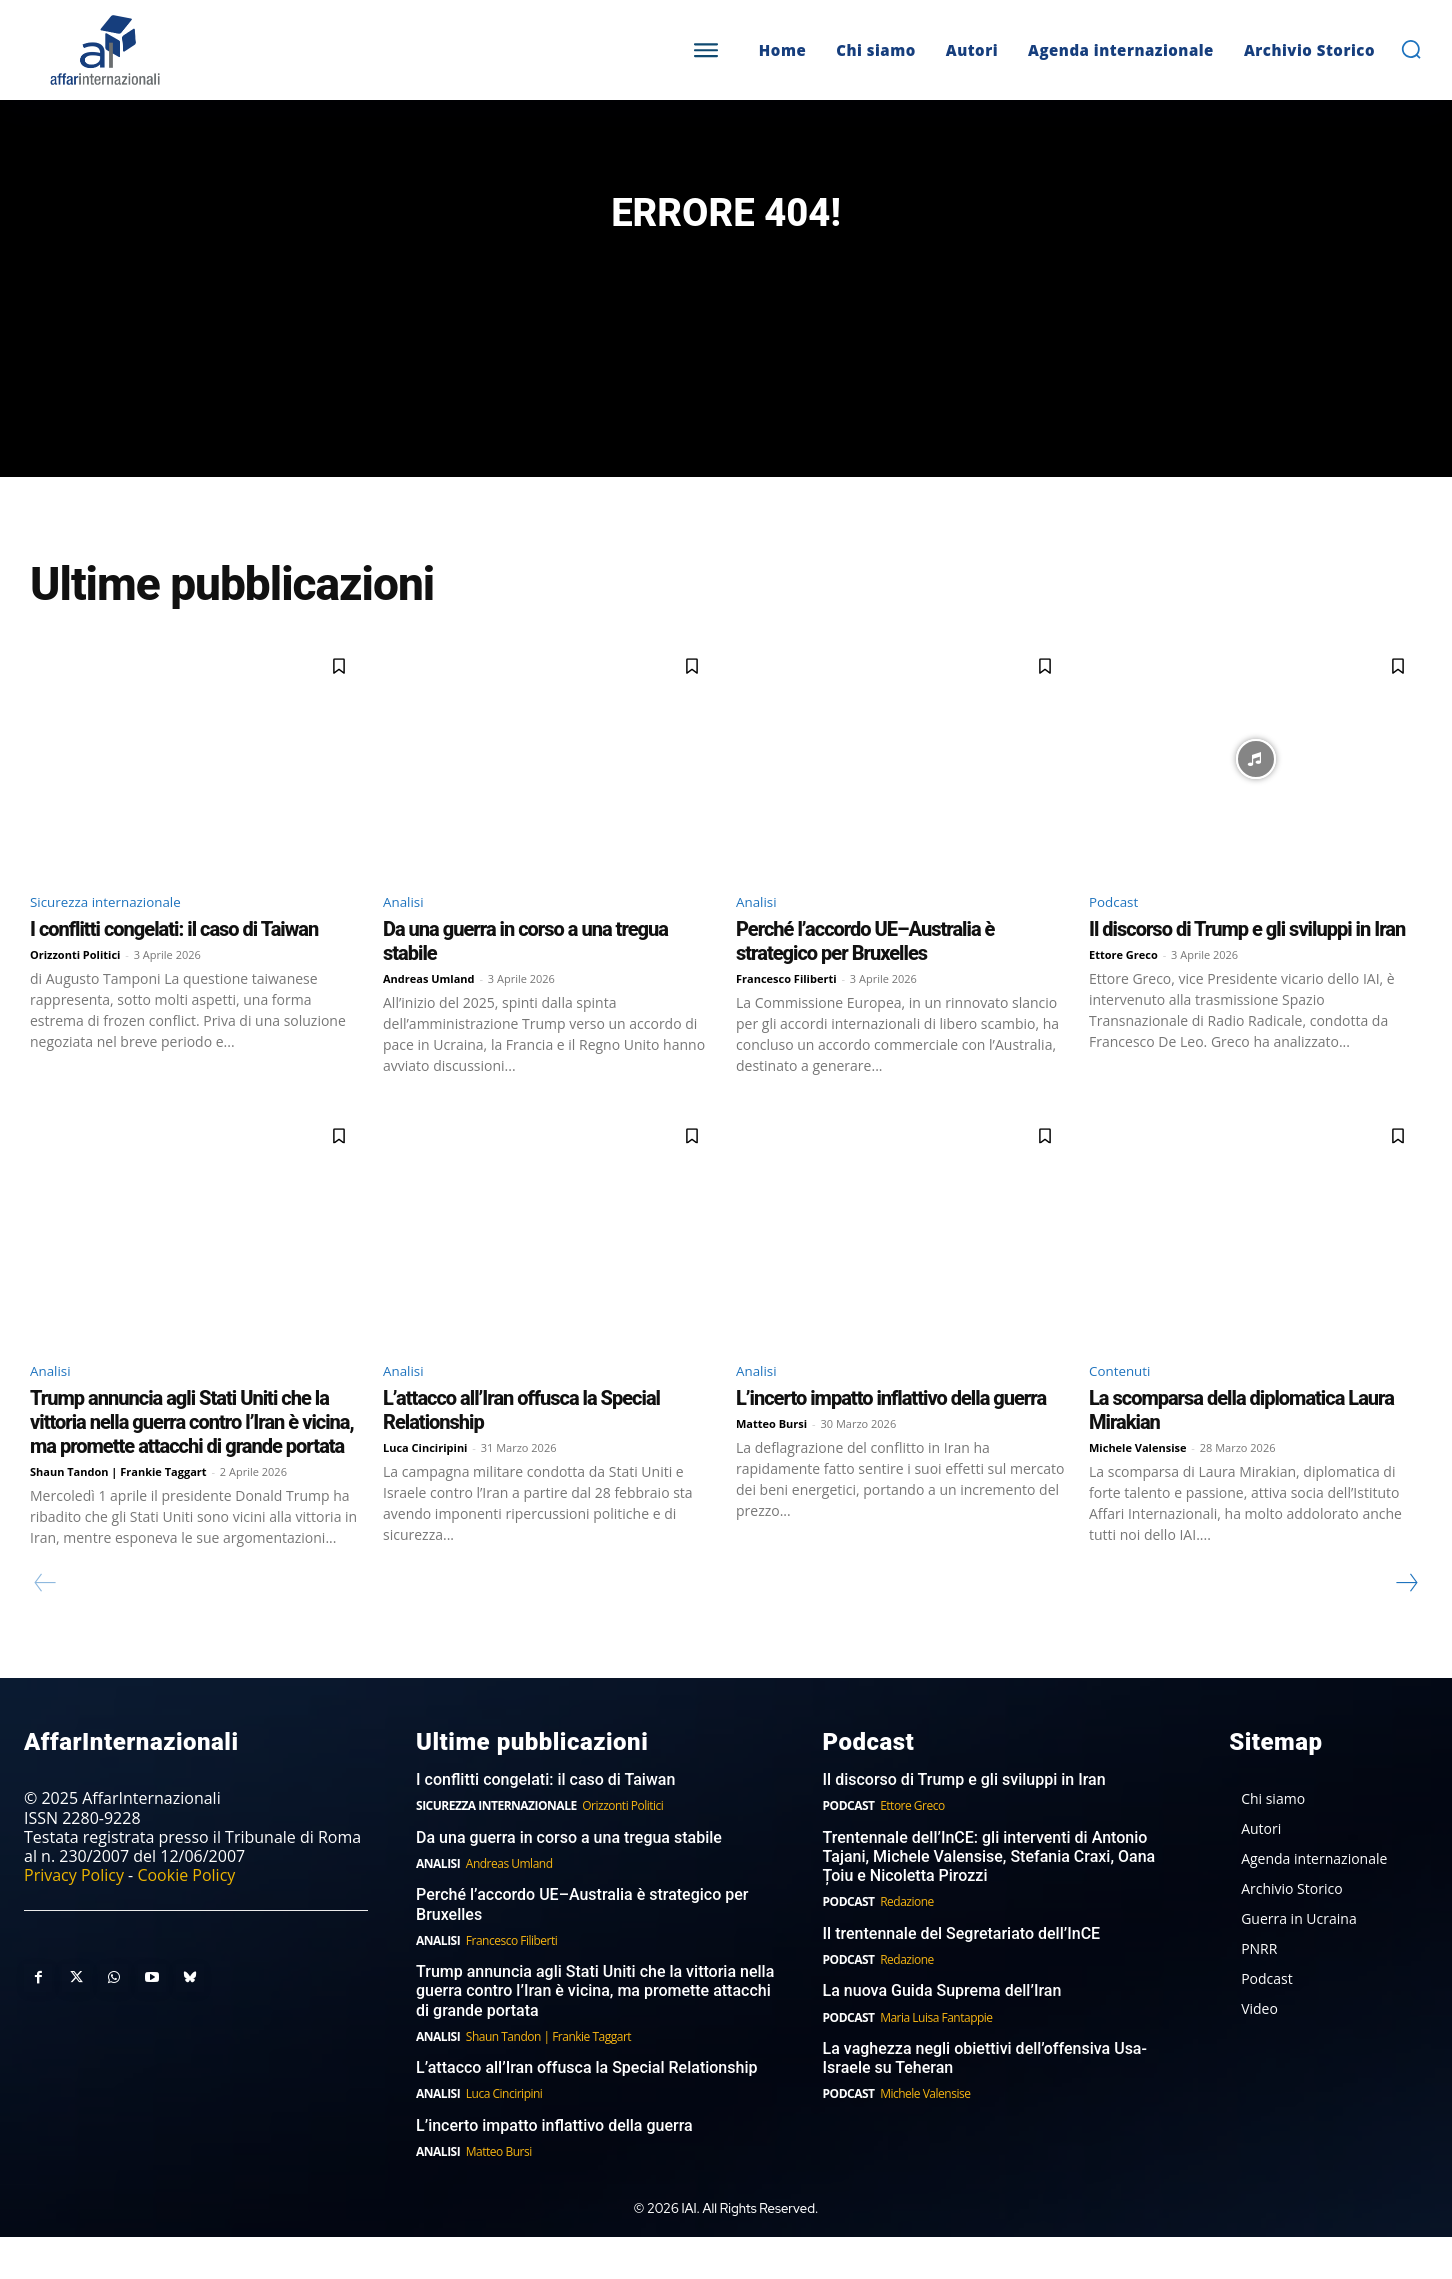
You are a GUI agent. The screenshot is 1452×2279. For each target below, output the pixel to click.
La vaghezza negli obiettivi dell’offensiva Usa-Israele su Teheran (985, 2100)
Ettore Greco (1123, 992)
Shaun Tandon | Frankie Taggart (118, 1513)
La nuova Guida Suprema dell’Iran (942, 2032)
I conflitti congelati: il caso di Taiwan (174, 967)
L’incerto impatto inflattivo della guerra (891, 1440)
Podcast (1118, 937)
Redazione (907, 1943)
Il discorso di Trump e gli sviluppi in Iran (1247, 967)
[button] (1411, 49)
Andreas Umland (429, 1016)
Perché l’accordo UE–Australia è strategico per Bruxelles (865, 979)
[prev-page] (45, 1625)
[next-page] (1406, 1625)
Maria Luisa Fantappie (936, 2058)
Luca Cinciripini (425, 1489)
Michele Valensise (1138, 1489)
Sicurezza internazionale (120, 937)
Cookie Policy (186, 1917)
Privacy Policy (74, 1917)
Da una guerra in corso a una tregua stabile (569, 1879)
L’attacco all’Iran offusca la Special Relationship (586, 2109)
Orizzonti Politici (75, 992)
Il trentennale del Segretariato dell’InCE (962, 1975)
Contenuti (1126, 1411)
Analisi (407, 937)
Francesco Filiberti (786, 1016)
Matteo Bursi (771, 1465)
